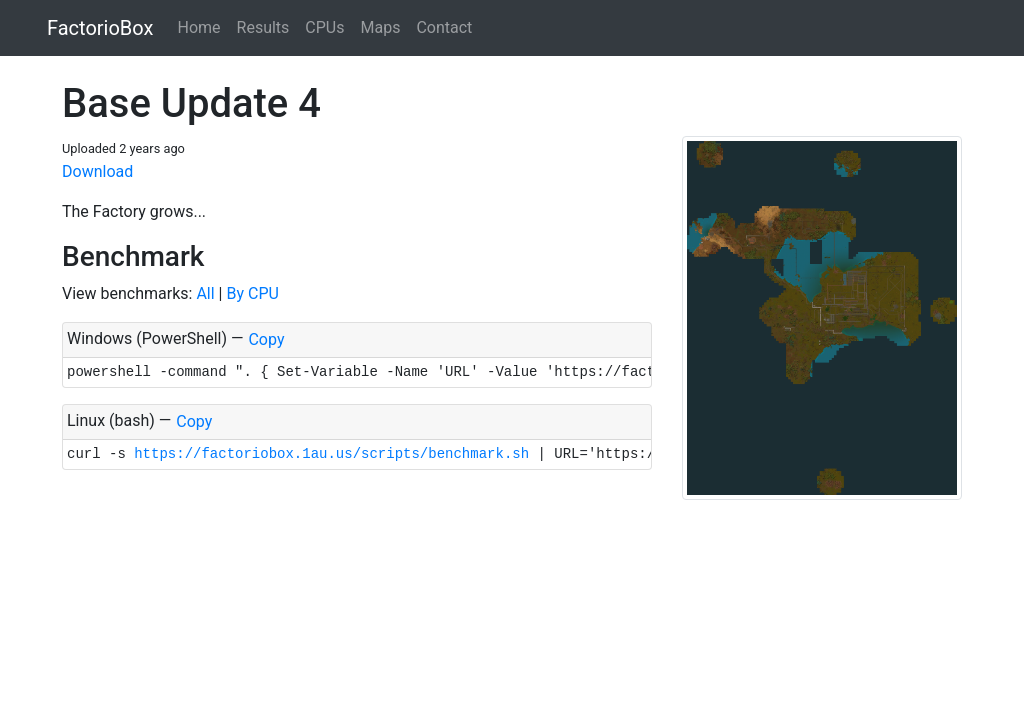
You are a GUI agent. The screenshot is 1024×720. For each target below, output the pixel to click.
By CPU (252, 293)
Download (97, 171)
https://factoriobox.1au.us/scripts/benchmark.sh (331, 454)
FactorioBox (100, 28)
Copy (266, 339)
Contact (444, 27)
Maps (380, 27)
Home (198, 27)
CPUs (324, 27)
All (205, 293)
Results (263, 27)
